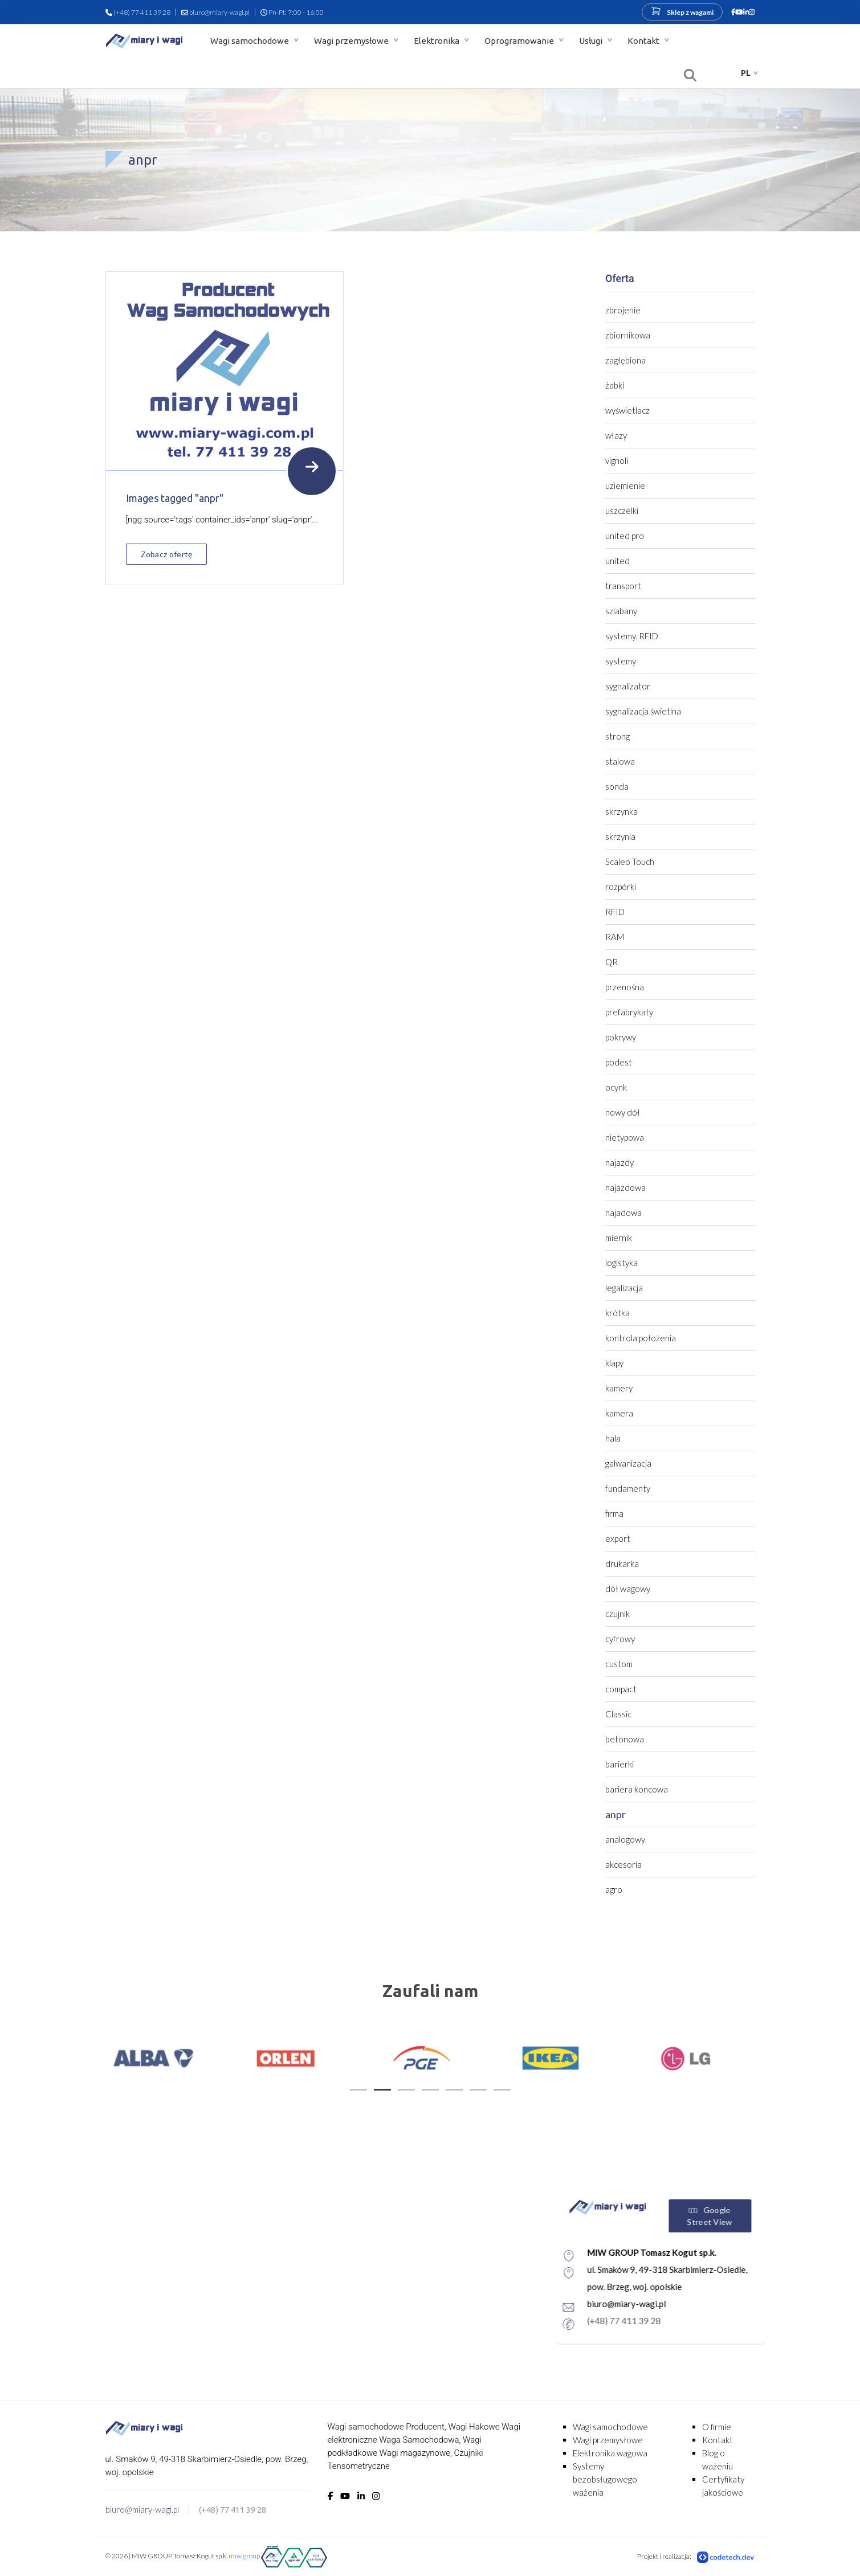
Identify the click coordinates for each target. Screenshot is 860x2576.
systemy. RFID (631, 636)
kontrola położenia (640, 1338)
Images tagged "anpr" (174, 498)
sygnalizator (627, 686)
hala (613, 1438)
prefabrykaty (629, 1012)
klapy (614, 1363)
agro (613, 1889)
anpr (615, 1814)
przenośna (624, 987)
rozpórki (620, 886)
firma (614, 1513)
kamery (619, 1388)
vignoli (616, 460)
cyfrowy (620, 1639)
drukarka (622, 1563)
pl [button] (746, 72)
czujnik (617, 1614)
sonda (617, 786)
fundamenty (627, 1488)
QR (611, 962)
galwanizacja (628, 1463)
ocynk (616, 1087)
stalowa (620, 761)
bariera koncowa (636, 1789)
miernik (618, 1237)
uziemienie (625, 485)
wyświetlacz (627, 410)
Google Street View (761, 2216)
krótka (617, 1313)
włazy (616, 435)
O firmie (716, 2427)
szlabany (621, 611)
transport (623, 586)
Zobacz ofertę (167, 554)
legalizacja (624, 1288)
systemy (620, 661)
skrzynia (620, 836)
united (617, 561)
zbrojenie (623, 310)
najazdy (619, 1162)
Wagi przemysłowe (352, 41)
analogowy (625, 1839)
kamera (619, 1413)
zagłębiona (625, 360)
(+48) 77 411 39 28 (141, 12)
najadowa (623, 1212)
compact (621, 1689)
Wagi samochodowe (250, 41)
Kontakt (644, 41)
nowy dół (622, 1112)
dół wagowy (627, 1588)
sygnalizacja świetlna (643, 711)
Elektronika (437, 41)
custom (619, 1664)
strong (617, 736)
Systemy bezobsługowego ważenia (605, 2479)
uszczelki (621, 510)
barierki (619, 1764)
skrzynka (621, 811)
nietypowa (624, 1137)
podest (618, 1062)
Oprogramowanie (520, 41)
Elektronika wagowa (610, 2453)
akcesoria (623, 1864)
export (617, 1538)
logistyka (621, 1263)
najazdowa (625, 1187)
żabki (614, 385)
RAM (614, 937)
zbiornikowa (627, 335)
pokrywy (620, 1037)
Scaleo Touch (629, 861)
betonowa (624, 1739)
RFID (615, 912)
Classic (618, 1714)
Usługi (591, 41)
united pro (624, 535)
